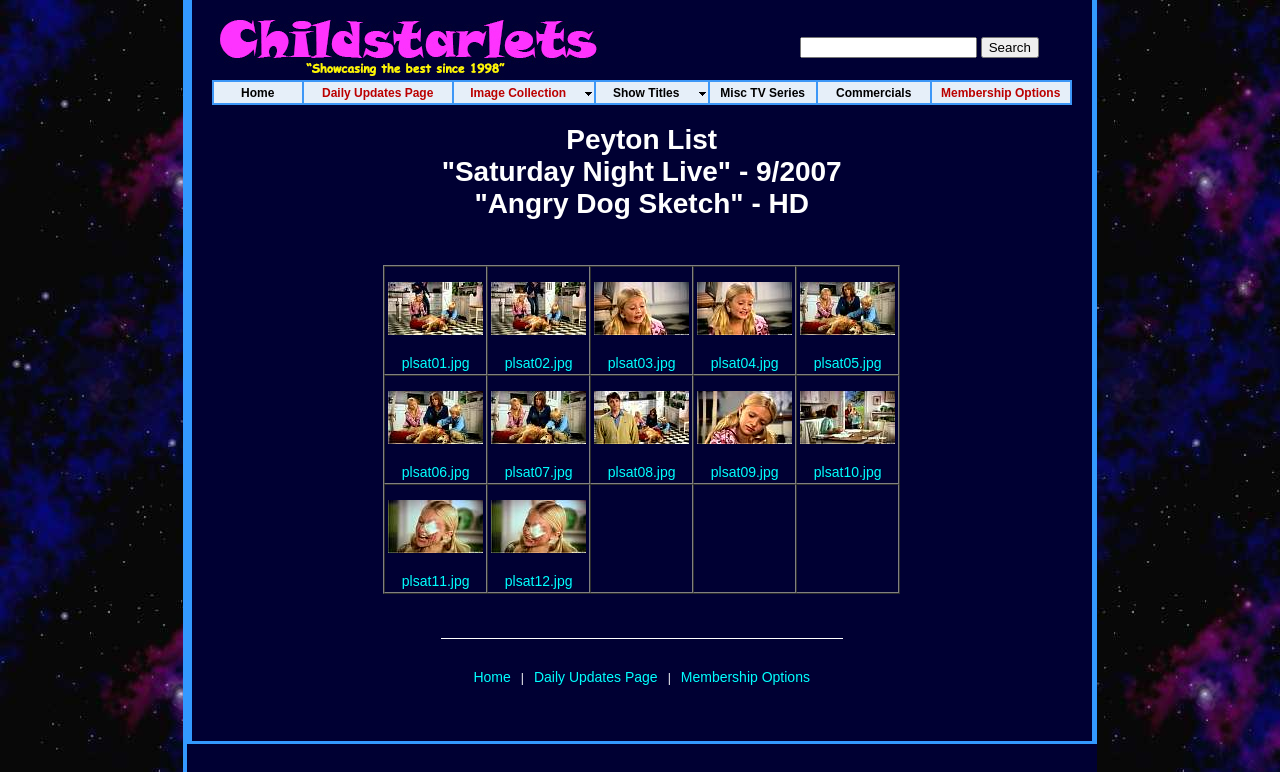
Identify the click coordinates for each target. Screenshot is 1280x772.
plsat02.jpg (539, 363)
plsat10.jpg (848, 472)
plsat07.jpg (539, 472)
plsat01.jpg (436, 363)
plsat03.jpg (642, 363)
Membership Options (745, 677)
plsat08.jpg (642, 472)
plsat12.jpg (539, 581)
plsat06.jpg (436, 472)
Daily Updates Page (596, 677)
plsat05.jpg (848, 363)
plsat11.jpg (436, 581)
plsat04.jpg (745, 363)
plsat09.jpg (745, 472)
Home (491, 677)
